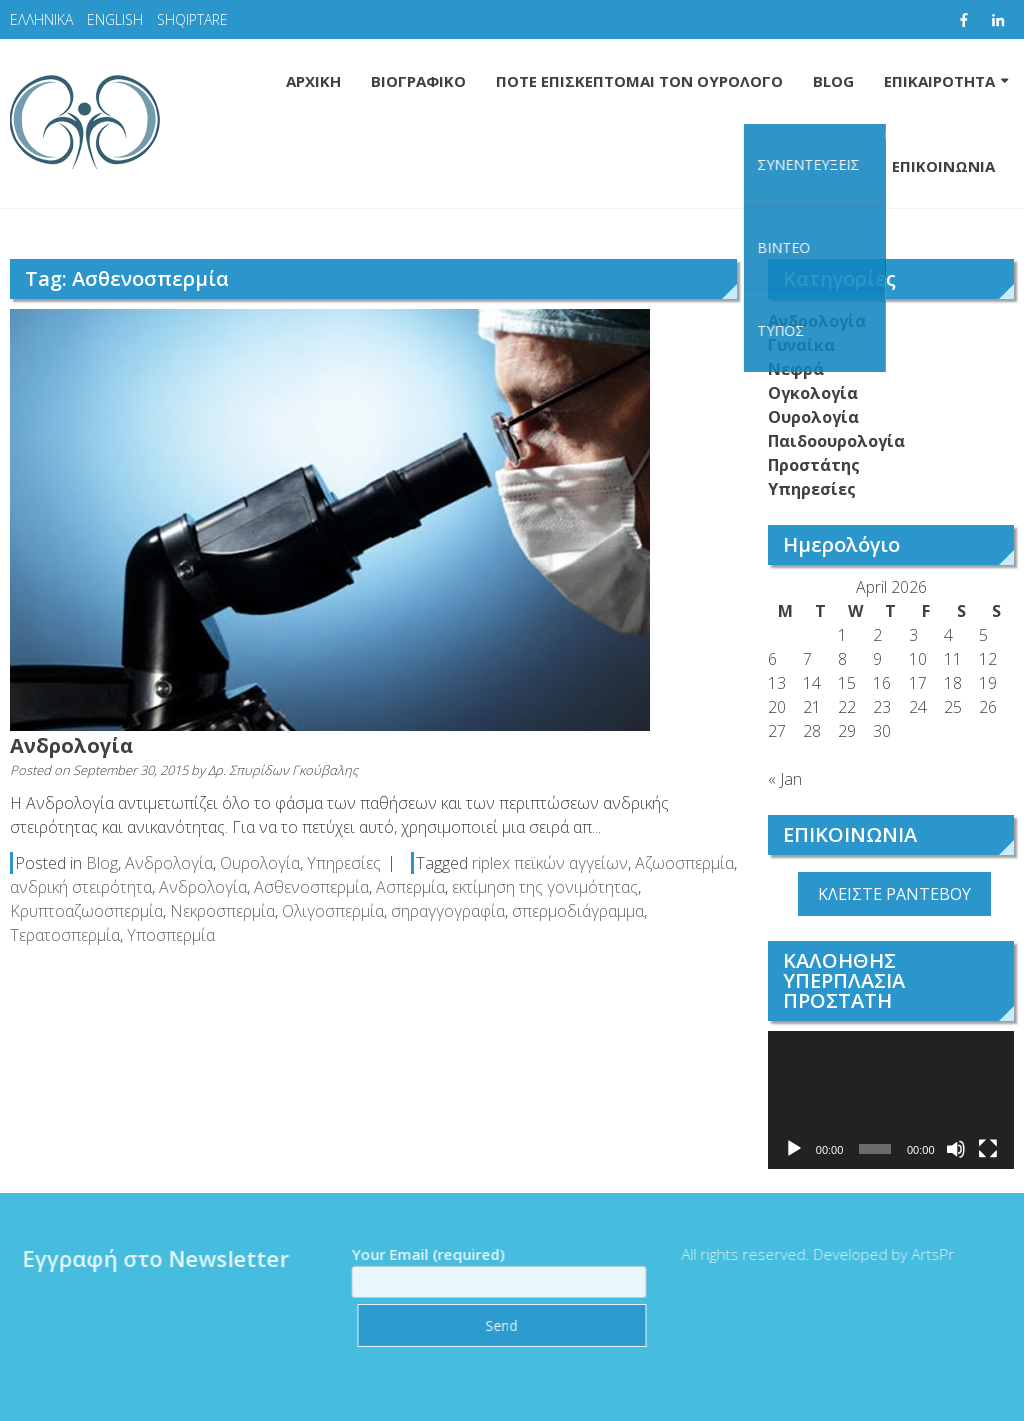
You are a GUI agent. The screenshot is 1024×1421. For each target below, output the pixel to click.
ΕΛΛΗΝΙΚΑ (41, 19)
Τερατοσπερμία (65, 935)
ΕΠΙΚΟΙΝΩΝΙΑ (943, 166)
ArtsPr (924, 1254)
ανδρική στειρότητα (81, 887)
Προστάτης (814, 465)
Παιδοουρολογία (836, 441)
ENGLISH (115, 19)
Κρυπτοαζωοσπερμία (86, 911)
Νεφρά (796, 369)
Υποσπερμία (171, 935)
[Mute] (956, 1149)
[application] (891, 1100)
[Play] (794, 1149)
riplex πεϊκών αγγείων (550, 863)
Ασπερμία (410, 887)
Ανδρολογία (71, 745)
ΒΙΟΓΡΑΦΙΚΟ (418, 81)
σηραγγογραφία (448, 911)
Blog (102, 863)
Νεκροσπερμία (222, 911)
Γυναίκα (801, 345)
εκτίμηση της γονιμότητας (545, 887)
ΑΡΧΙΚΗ (313, 81)
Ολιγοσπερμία (333, 911)
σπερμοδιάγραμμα (578, 911)
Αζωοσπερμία (684, 863)
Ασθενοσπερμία (311, 887)
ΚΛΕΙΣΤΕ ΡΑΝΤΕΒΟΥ (894, 894)
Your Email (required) (491, 1268)
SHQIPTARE (192, 19)
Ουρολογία (260, 863)
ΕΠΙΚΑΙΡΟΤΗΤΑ (939, 81)
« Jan (785, 779)
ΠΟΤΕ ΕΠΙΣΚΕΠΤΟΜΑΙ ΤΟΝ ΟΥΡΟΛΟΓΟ (639, 81)
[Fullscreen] (988, 1149)
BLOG (833, 81)
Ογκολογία (813, 393)
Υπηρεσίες (344, 863)
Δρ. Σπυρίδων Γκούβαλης (283, 770)
